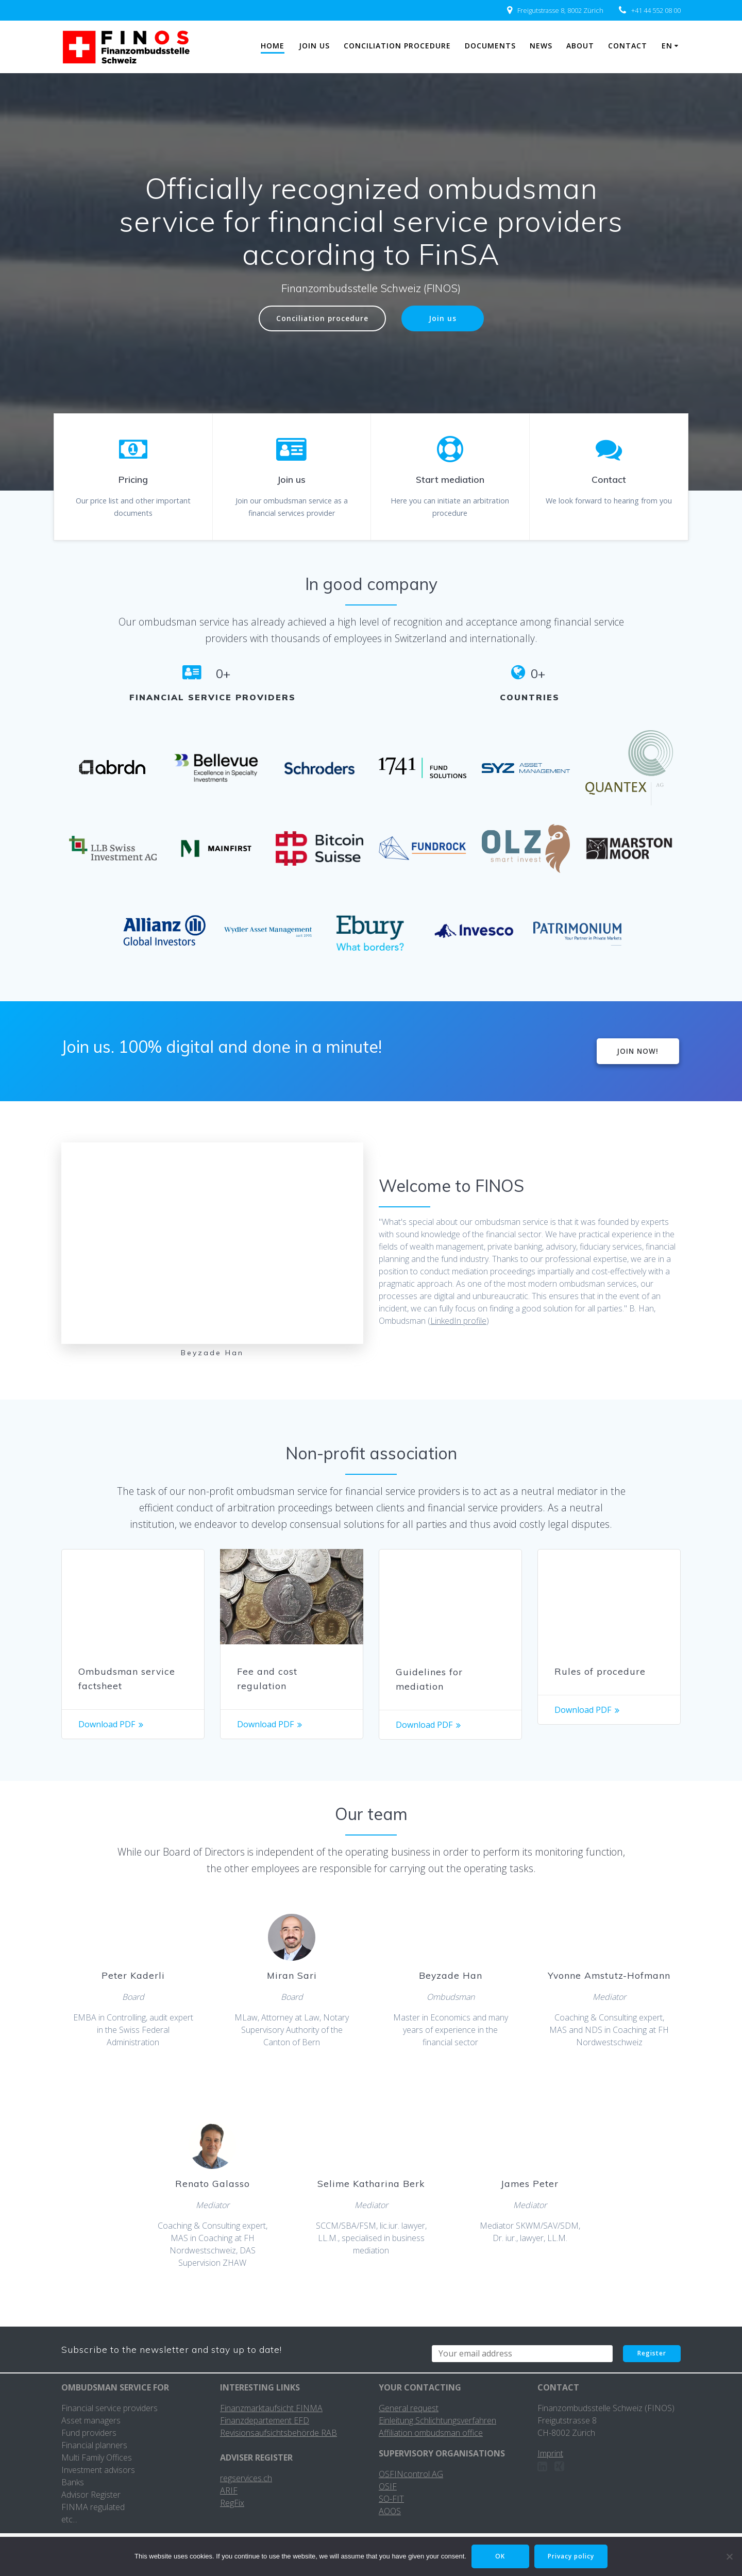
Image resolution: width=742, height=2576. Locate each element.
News (541, 45)
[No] (729, 2556)
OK (500, 2556)
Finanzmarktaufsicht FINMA (271, 2408)
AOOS (390, 2511)
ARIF (229, 2490)
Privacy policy (571, 2556)
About (580, 45)
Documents (490, 45)
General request (409, 2408)
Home (272, 45)
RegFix (232, 2502)
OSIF (388, 2486)
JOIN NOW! (638, 1051)
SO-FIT (391, 2498)
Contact (627, 45)
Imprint (550, 2453)
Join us (314, 45)
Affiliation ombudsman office (431, 2432)
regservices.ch (246, 2478)
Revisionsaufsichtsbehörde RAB (278, 2432)
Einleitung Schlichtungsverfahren (437, 2420)
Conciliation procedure (397, 45)
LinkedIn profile (458, 1320)
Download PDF (106, 1724)
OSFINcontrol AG (411, 2474)
